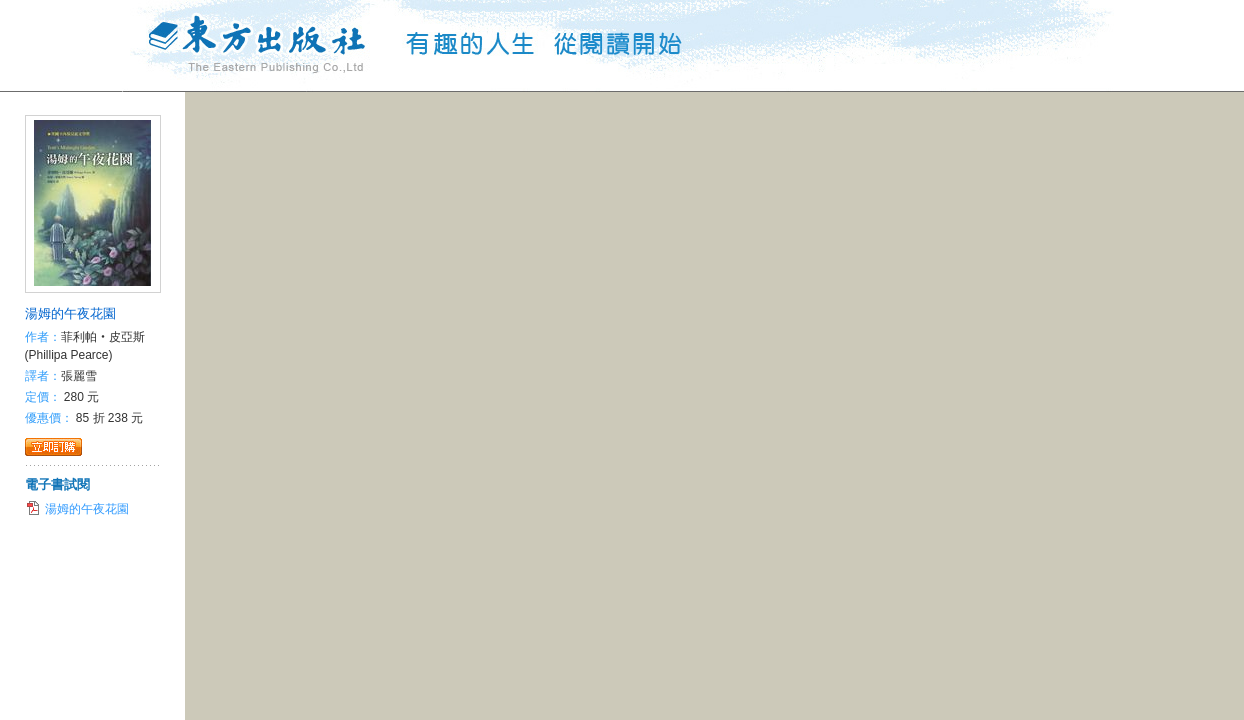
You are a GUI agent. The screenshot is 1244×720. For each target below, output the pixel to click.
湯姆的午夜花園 (70, 313)
